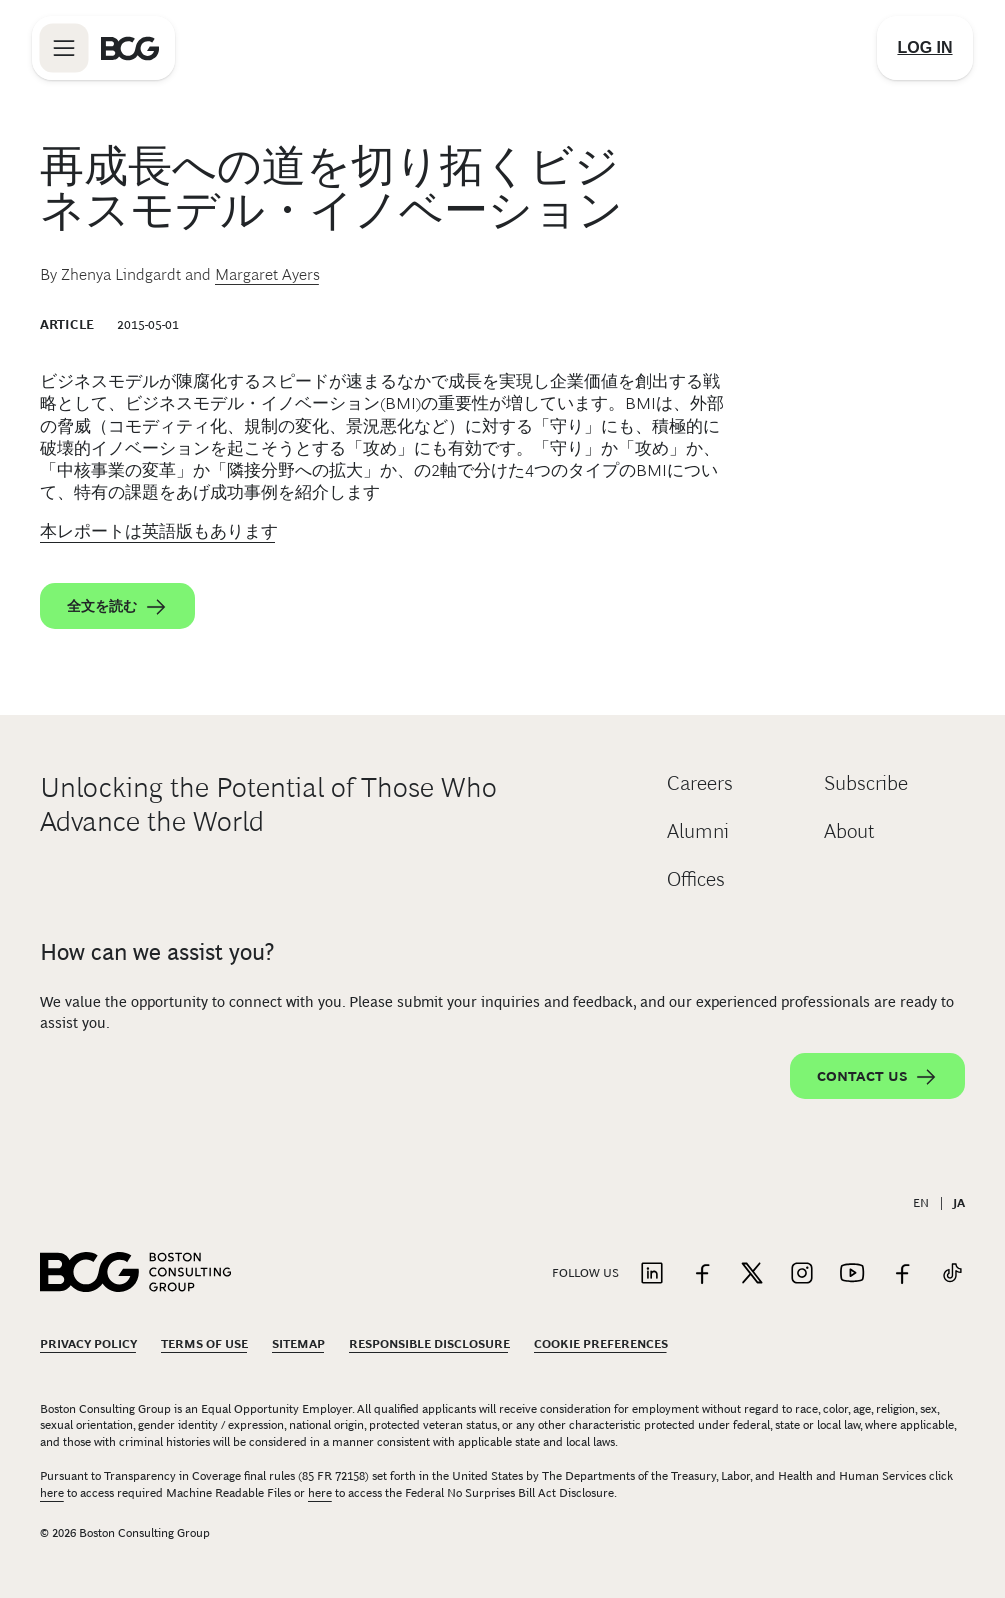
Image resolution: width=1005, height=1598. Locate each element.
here (52, 1493)
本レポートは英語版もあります (159, 531)
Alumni (698, 831)
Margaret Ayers (267, 274)
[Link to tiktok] (952, 1274)
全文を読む (117, 607)
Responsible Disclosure (429, 1344)
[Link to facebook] (702, 1274)
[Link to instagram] (802, 1274)
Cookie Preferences (601, 1344)
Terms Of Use (204, 1344)
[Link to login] (925, 48)
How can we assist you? (157, 952)
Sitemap (298, 1344)
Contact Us (877, 1077)
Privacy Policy (88, 1344)
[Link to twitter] (752, 1274)
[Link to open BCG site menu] (64, 48)
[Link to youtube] (852, 1274)
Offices (696, 879)
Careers (700, 783)
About (849, 831)
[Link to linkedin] (652, 1274)
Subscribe (866, 783)
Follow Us (585, 1273)
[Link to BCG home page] (130, 48)
